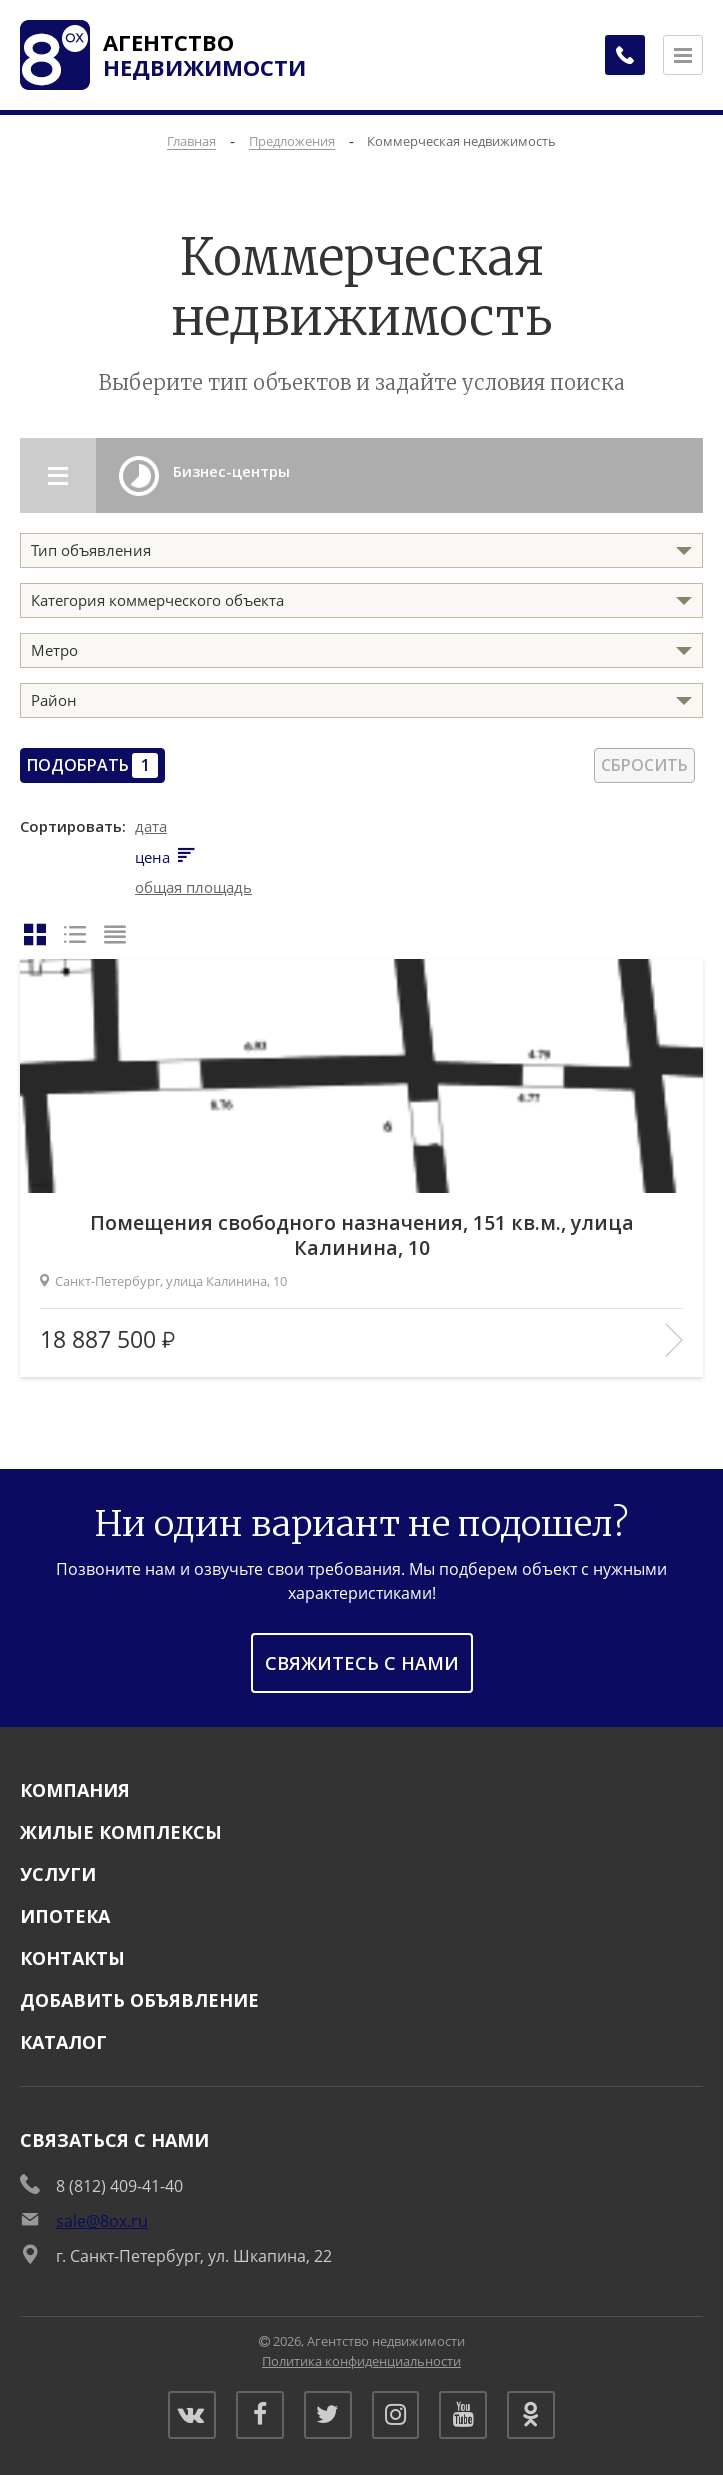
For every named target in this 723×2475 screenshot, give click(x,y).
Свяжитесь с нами (362, 1661)
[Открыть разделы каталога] (60, 475)
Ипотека (65, 1914)
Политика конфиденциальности (361, 2359)
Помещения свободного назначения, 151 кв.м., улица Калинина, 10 (362, 1232)
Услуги (58, 1872)
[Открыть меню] (683, 55)
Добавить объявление (139, 1998)
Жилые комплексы (121, 1830)
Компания (75, 1788)
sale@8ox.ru (102, 2219)
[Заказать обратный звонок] (623, 55)
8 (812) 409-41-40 (119, 2184)
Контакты (72, 1956)
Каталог (63, 2040)
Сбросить (644, 765)
